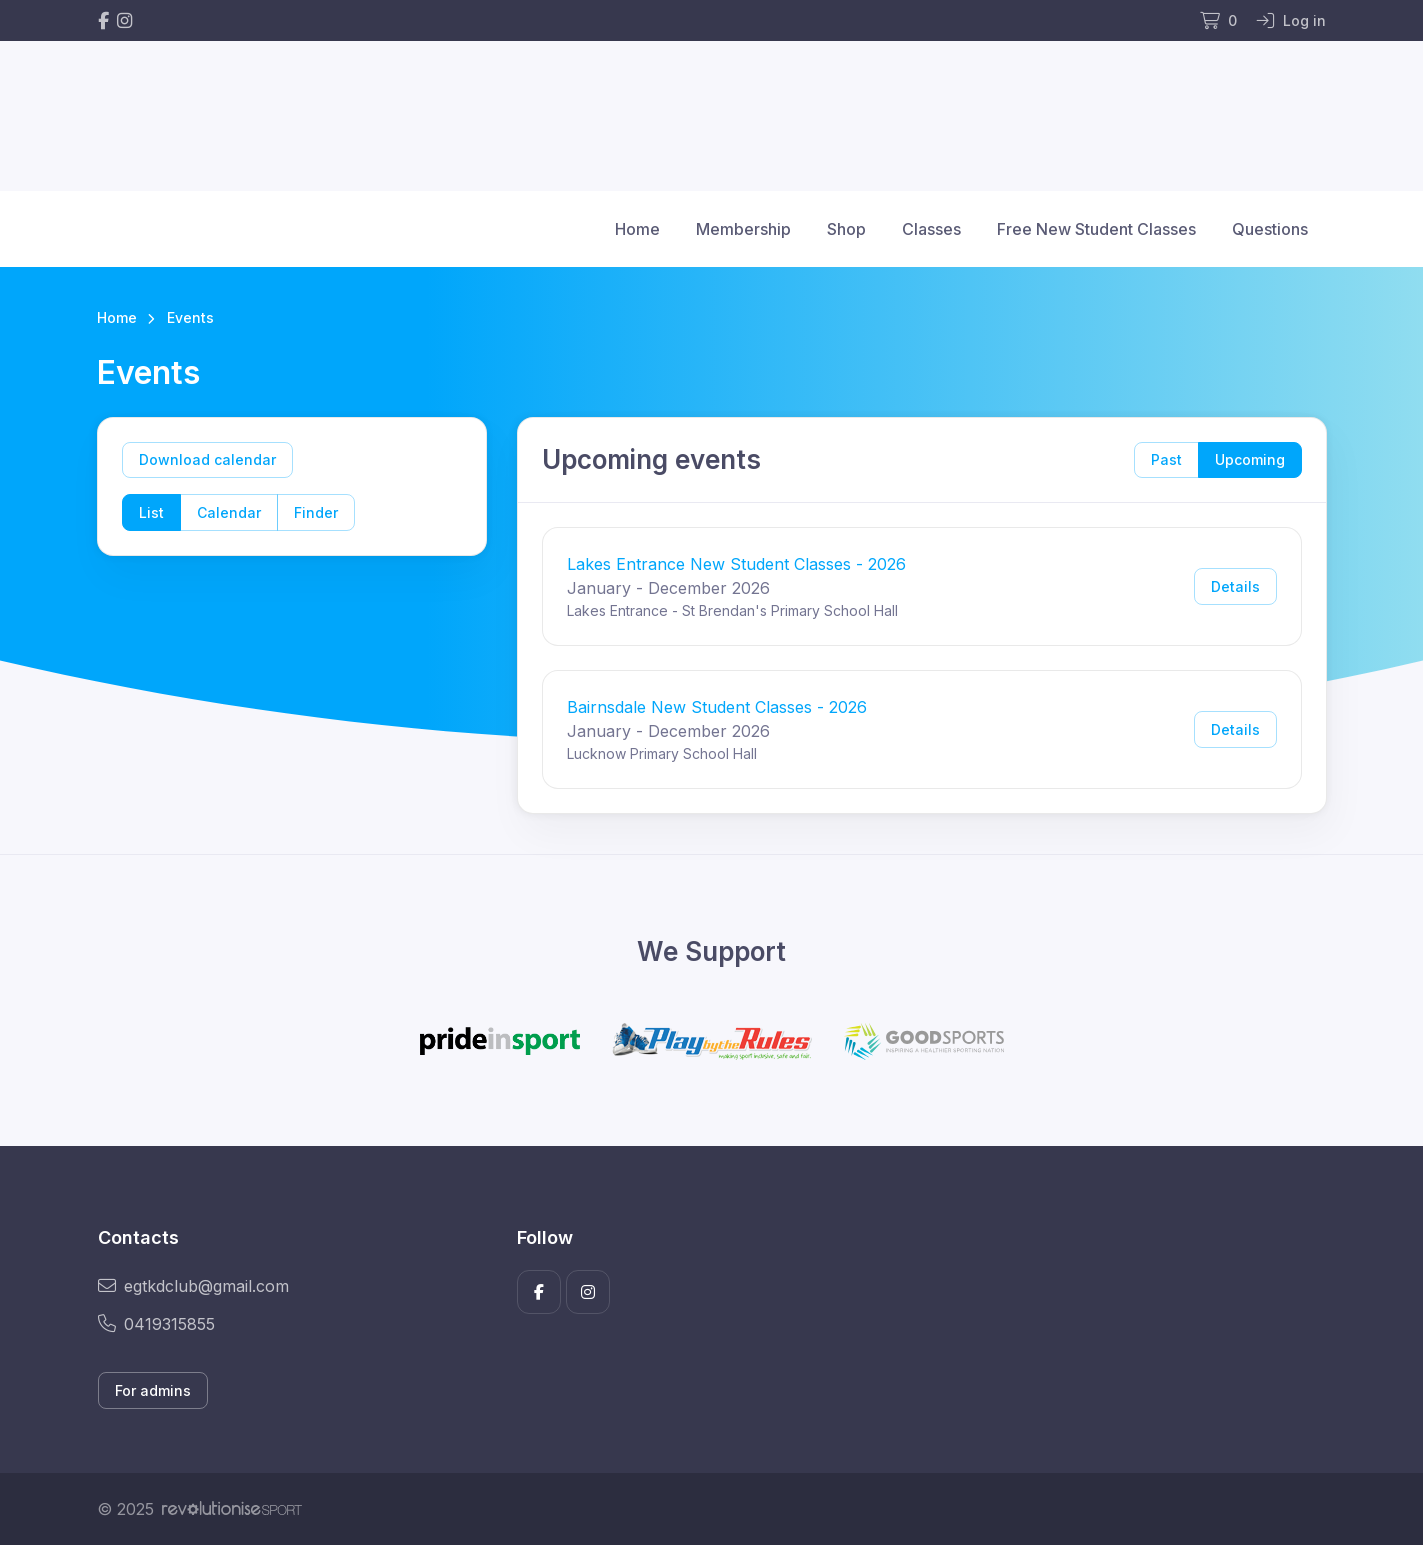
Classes (931, 229)
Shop (846, 229)
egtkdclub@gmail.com (193, 1286)
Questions (1270, 229)
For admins (153, 1390)
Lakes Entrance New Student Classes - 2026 (736, 564)
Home (637, 229)
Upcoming (1250, 459)
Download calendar (207, 459)
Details (1235, 586)
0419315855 (156, 1324)
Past (1166, 459)
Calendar (229, 512)
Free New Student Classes (1096, 229)
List (151, 512)
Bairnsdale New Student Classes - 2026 (717, 707)
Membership (743, 229)
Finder (316, 512)
